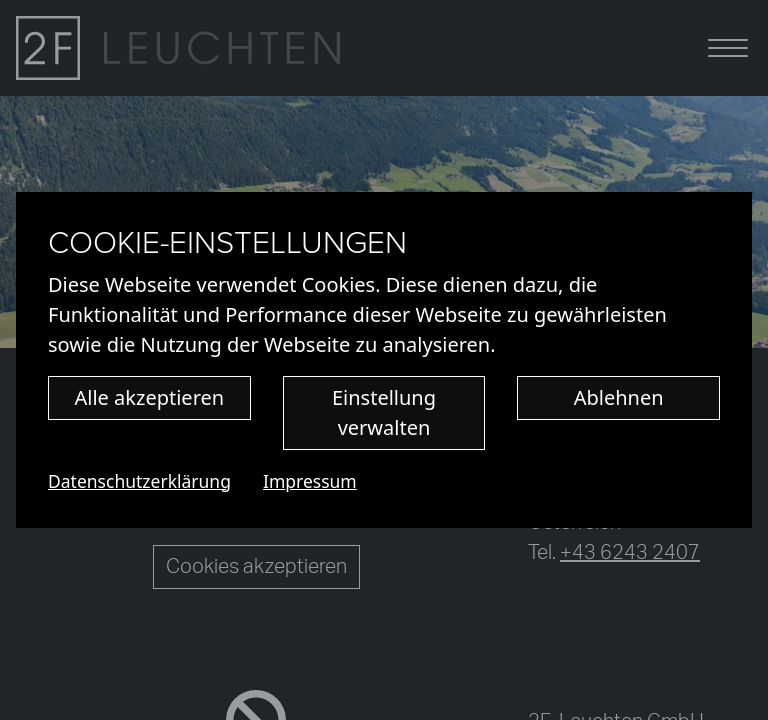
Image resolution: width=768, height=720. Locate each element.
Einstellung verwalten (384, 412)
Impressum (310, 481)
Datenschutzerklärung (139, 481)
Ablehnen (619, 397)
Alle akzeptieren (150, 397)
